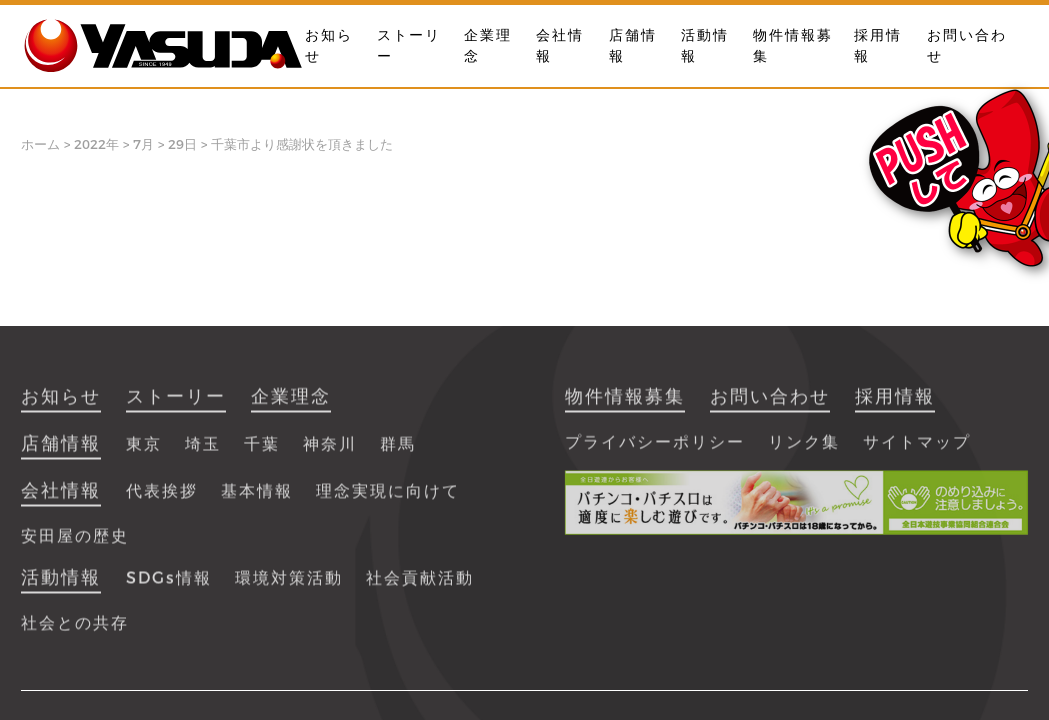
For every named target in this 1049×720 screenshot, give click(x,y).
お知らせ (61, 405)
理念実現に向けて (388, 499)
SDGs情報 (169, 586)
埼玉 (203, 452)
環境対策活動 (289, 586)
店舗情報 (61, 452)
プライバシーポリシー (655, 450)
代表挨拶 (162, 499)
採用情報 (895, 405)
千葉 (262, 452)
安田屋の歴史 (75, 544)
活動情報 (61, 586)
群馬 (398, 452)
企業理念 (291, 405)
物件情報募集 (625, 405)
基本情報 (257, 499)
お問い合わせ (770, 405)
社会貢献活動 (420, 586)
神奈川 (330, 452)
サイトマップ (917, 450)
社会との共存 (75, 631)
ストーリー (176, 405)
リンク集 (804, 450)
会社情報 (61, 499)
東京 (144, 452)
